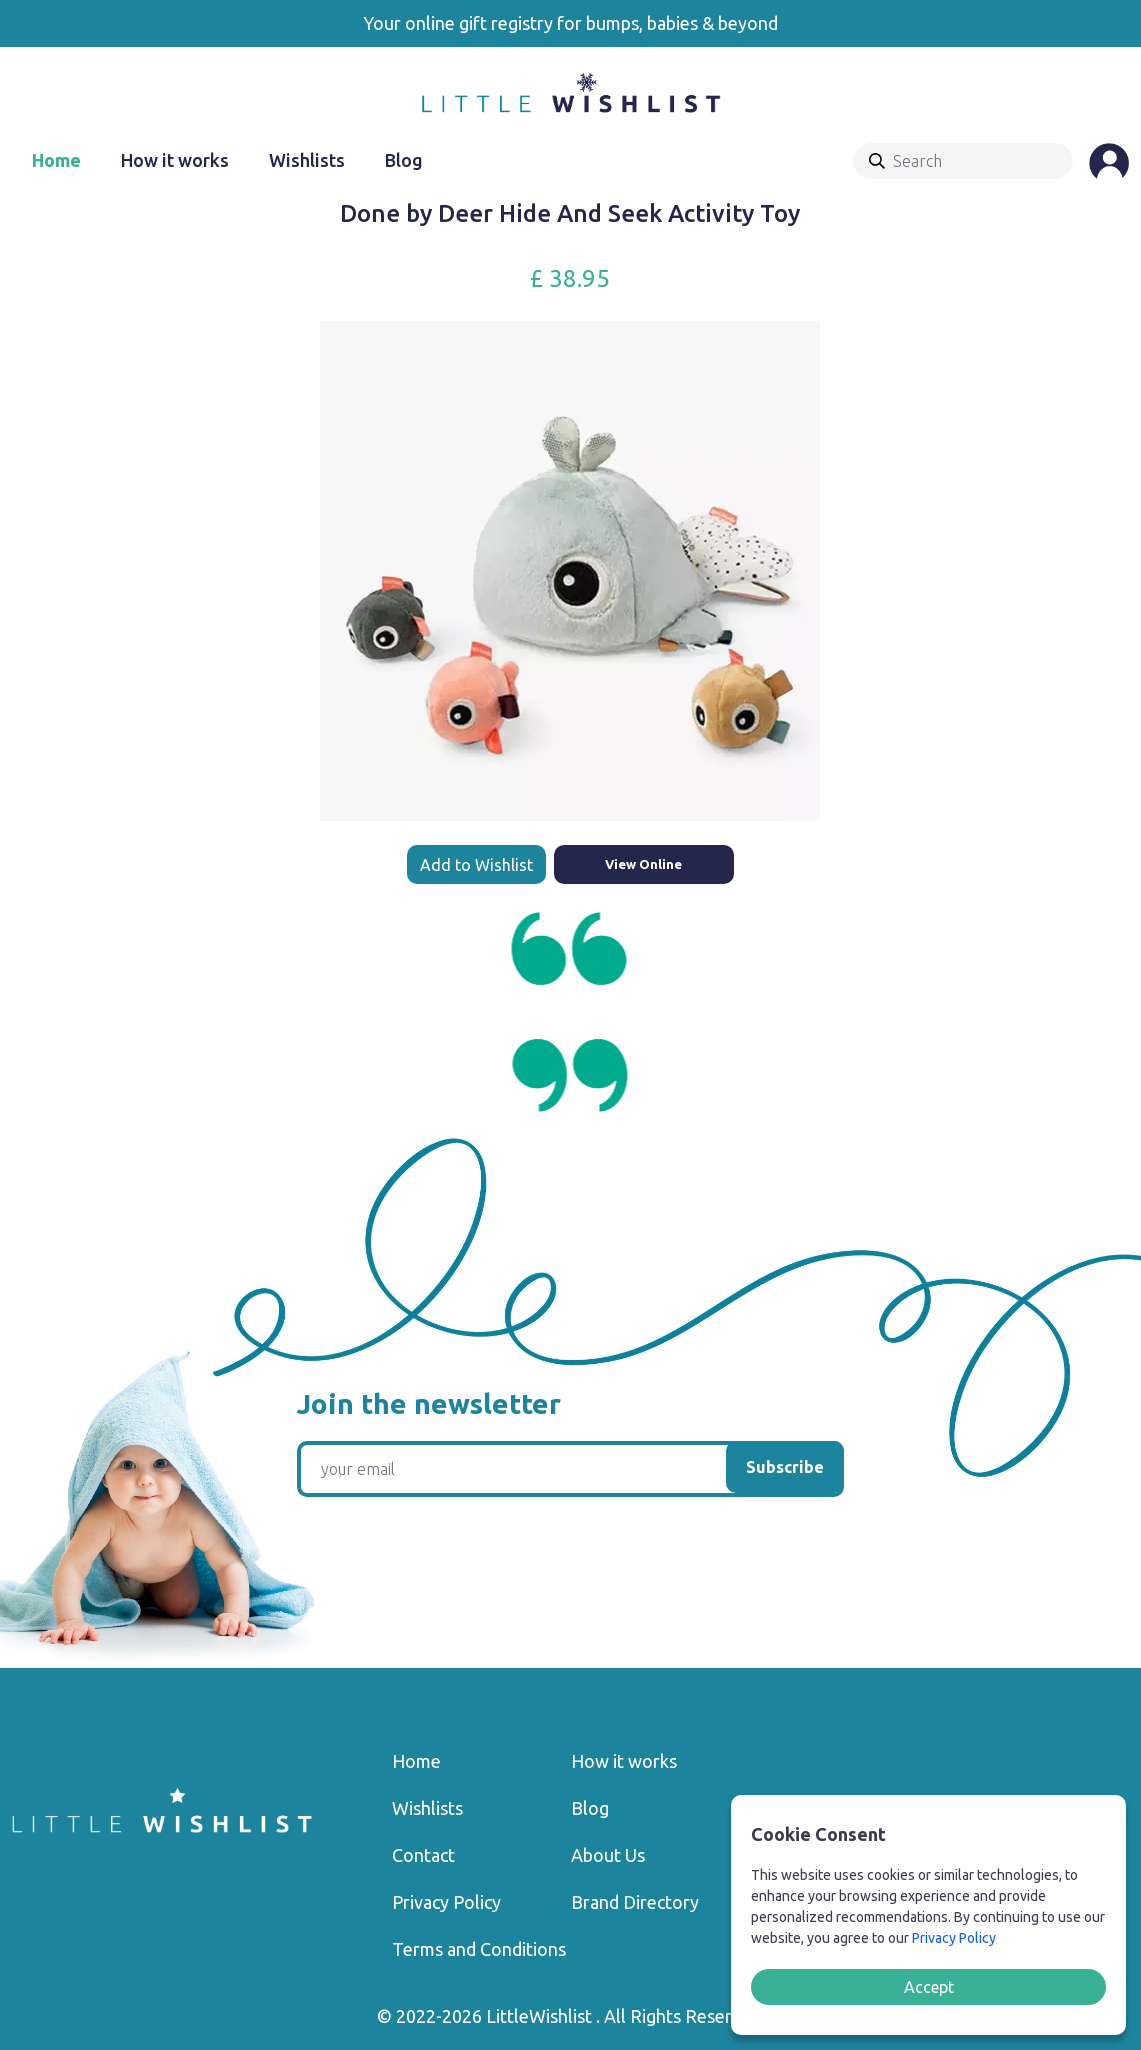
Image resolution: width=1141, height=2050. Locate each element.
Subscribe (785, 1467)
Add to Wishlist (476, 865)
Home (56, 160)
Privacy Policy (446, 1902)
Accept (929, 1987)
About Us (608, 1855)
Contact (423, 1855)
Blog (404, 160)
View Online (643, 864)
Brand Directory (635, 1902)
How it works (175, 160)
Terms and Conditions (479, 1949)
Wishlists (307, 160)
